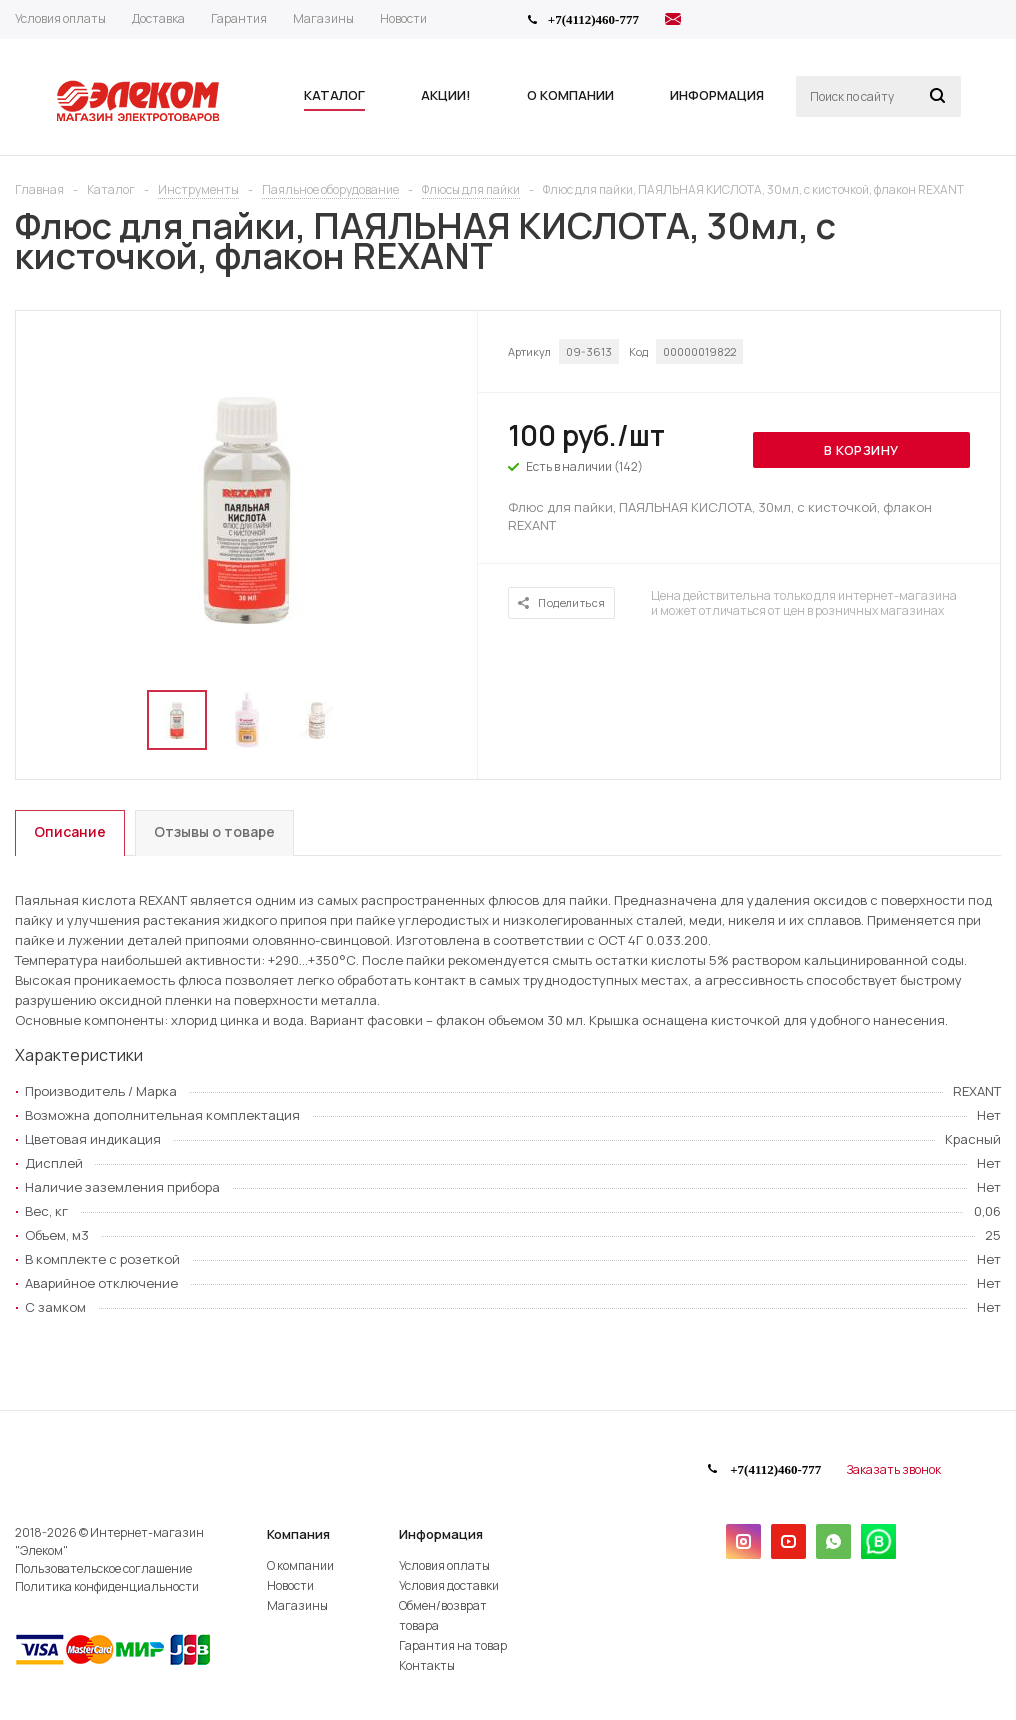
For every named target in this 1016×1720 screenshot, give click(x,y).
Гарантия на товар (453, 1645)
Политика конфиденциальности (107, 1586)
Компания (298, 1534)
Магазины (297, 1605)
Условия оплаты (444, 1565)
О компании (300, 1565)
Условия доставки (449, 1585)
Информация (441, 1534)
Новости (290, 1585)
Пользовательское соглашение (103, 1568)
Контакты (427, 1665)
